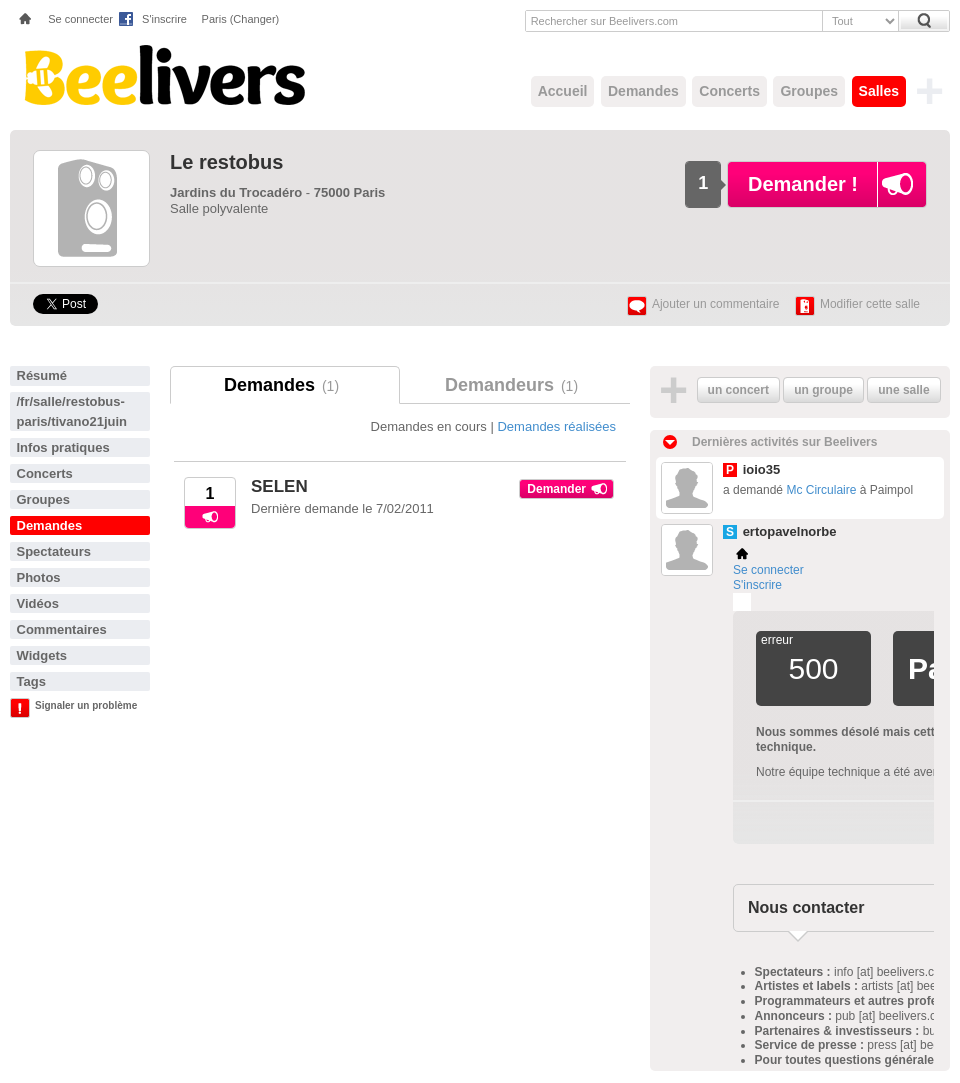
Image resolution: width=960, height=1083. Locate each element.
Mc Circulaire (821, 490)
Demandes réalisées (556, 426)
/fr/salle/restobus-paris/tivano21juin (72, 411)
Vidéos (38, 603)
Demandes (643, 91)
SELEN (279, 486)
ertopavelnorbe (790, 531)
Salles (879, 91)
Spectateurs (54, 551)
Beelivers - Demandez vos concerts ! (162, 75)
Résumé (42, 375)
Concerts (729, 91)
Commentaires (62, 629)
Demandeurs (515, 385)
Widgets (42, 655)
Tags (31, 681)
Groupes (809, 91)
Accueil (563, 91)
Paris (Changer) (241, 19)
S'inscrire (164, 19)
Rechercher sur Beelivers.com (604, 21)
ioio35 (762, 469)
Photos (39, 577)
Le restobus (226, 162)
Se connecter (80, 19)
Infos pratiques (63, 447)
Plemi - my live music (742, 602)
